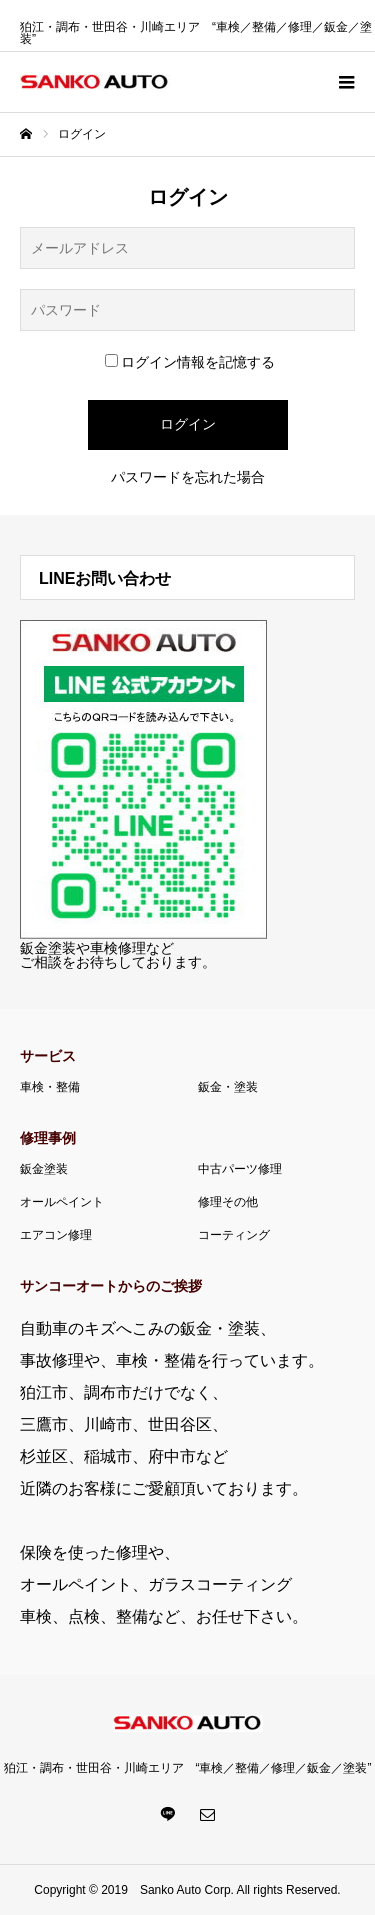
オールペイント (62, 1202)
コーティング (234, 1235)
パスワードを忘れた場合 (188, 477)
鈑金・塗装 (228, 1087)
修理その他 (228, 1202)
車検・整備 (50, 1087)
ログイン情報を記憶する (190, 362)
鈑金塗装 (44, 1169)
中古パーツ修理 (240, 1169)
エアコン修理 (56, 1235)
